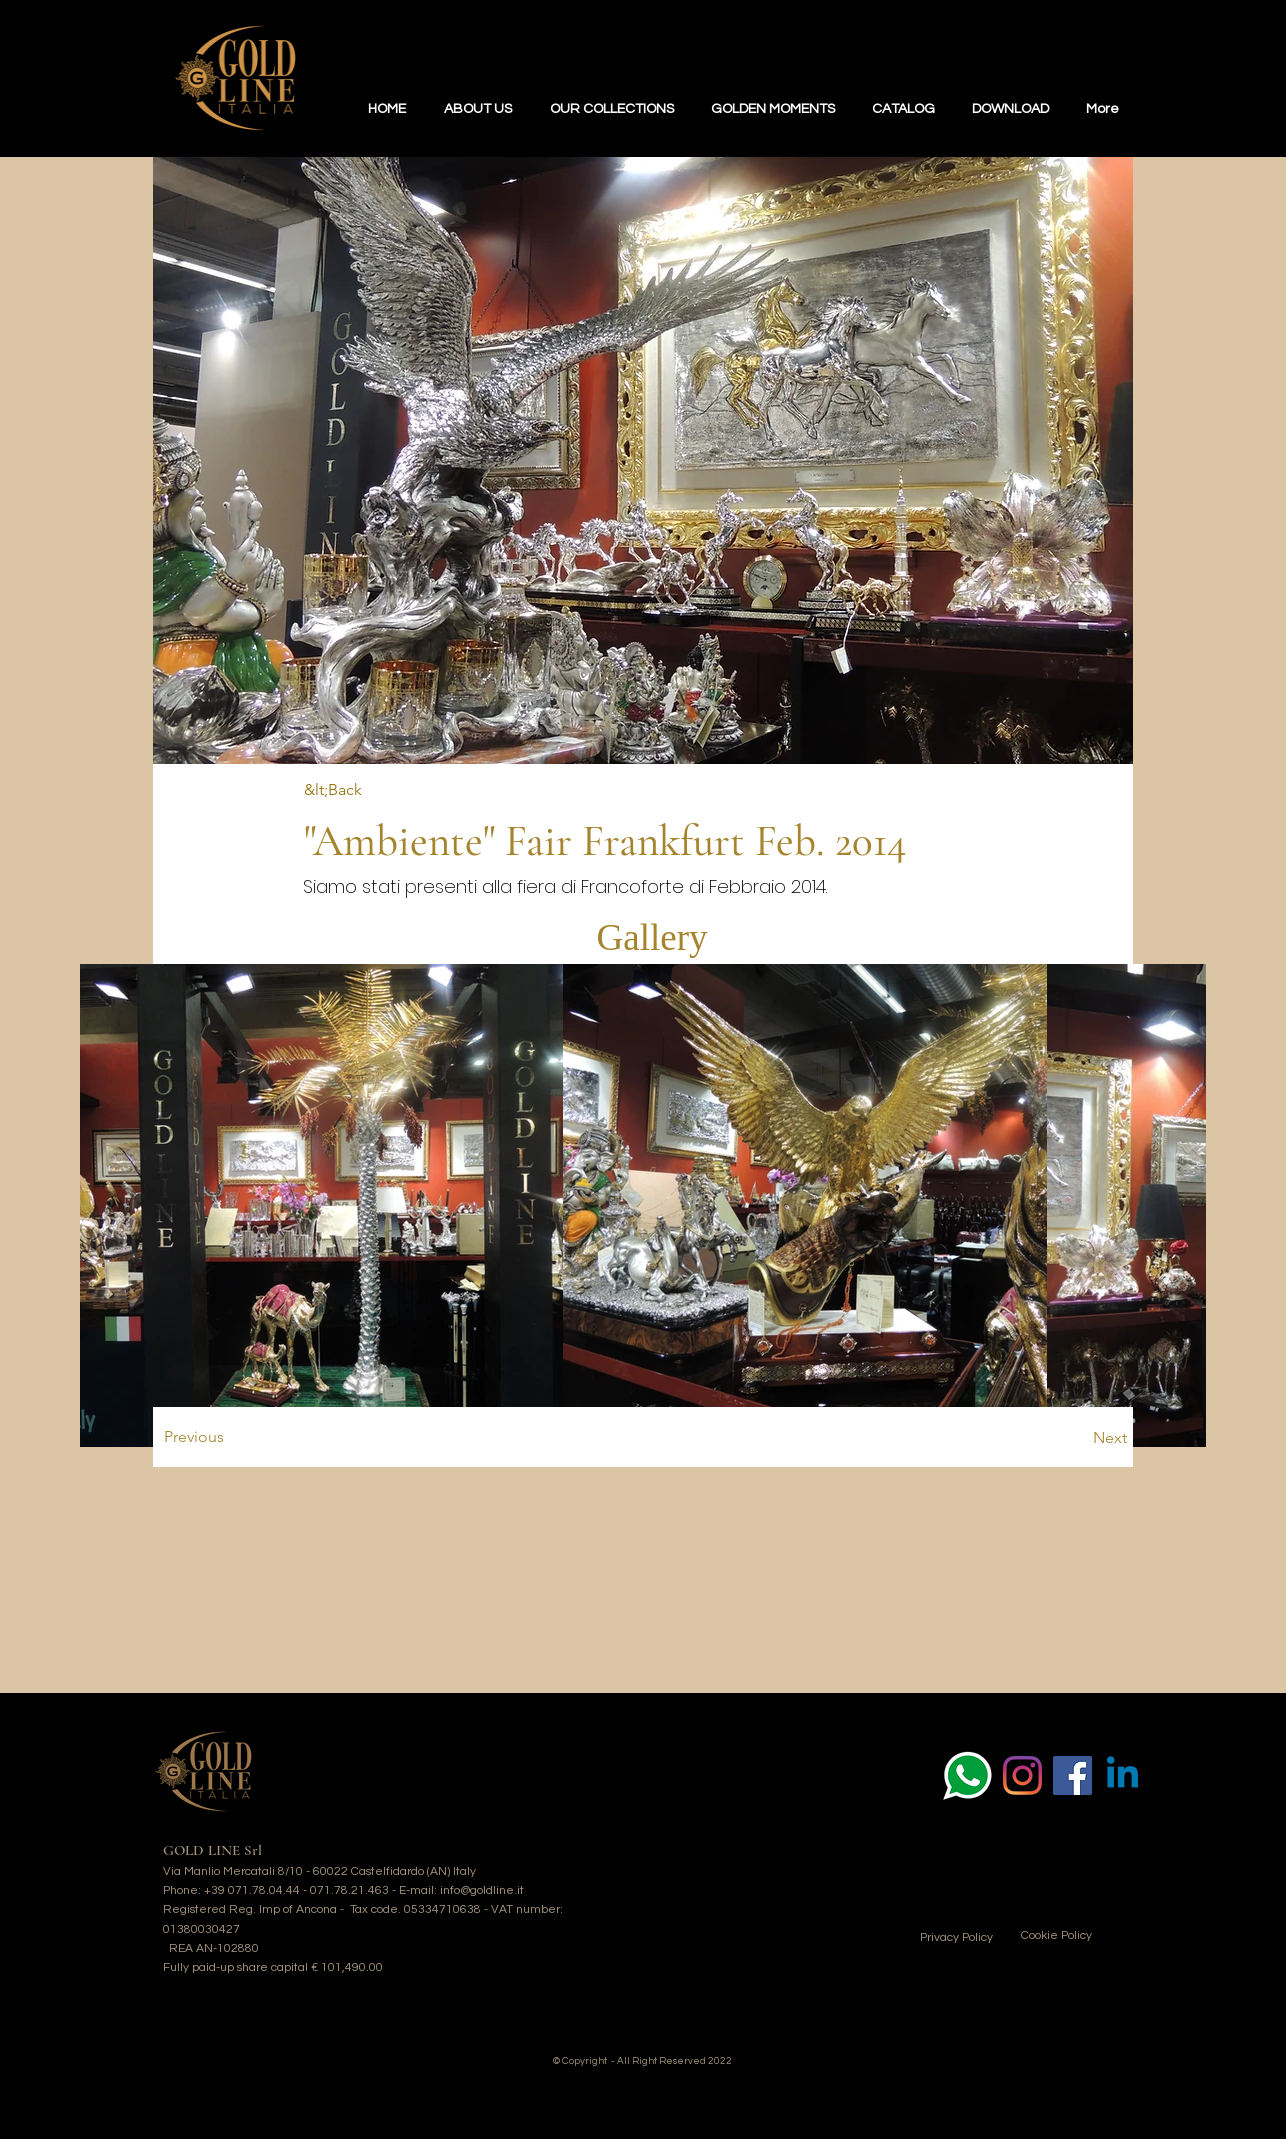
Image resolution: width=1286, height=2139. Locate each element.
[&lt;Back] (370, 790)
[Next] (988, 1438)
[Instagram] (1022, 1775)
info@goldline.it (482, 1890)
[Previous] (296, 1437)
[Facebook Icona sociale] (1072, 1775)
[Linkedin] (1122, 1775)
